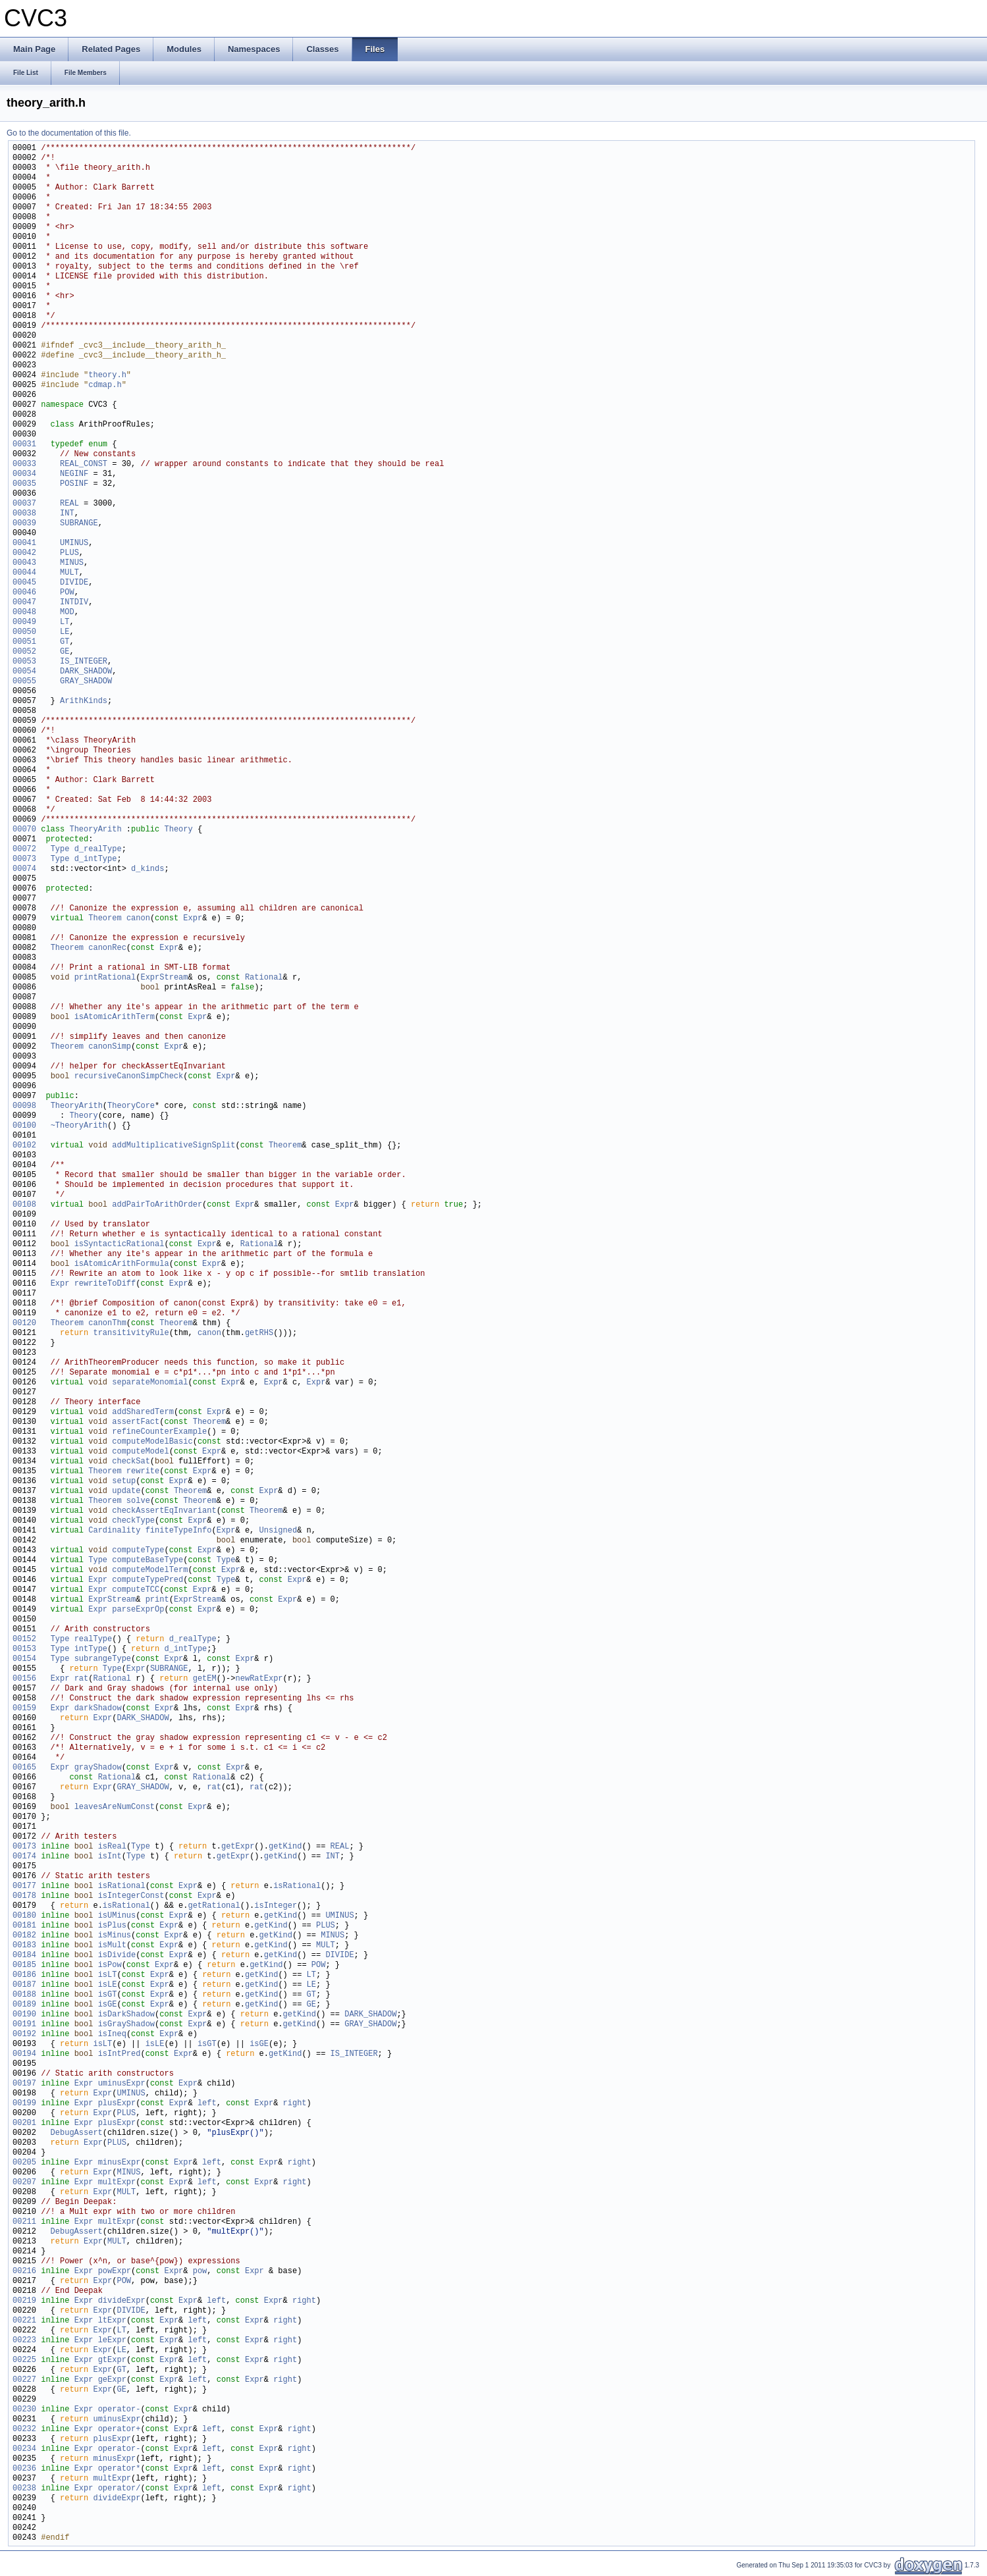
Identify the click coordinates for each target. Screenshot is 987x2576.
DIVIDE (74, 583)
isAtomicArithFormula (121, 1264)
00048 (24, 612)
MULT (69, 573)
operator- (119, 2409)
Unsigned (278, 1531)
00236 (24, 2469)
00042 (24, 553)
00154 (24, 1659)
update (126, 1491)
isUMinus (117, 1916)
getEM (205, 1679)
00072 (24, 849)
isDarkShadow (126, 2014)
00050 (24, 632)
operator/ (119, 2488)
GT (64, 642)
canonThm (107, 1323)
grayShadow (98, 1768)
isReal (112, 1847)
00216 (24, 2271)
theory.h (107, 375)
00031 (24, 444)
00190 (24, 2014)
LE (64, 632)
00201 (24, 2123)
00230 (24, 2409)
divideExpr (122, 2301)
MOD (67, 612)
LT (64, 622)
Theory (178, 829)
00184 (24, 1955)
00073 (24, 859)
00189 (24, 2005)
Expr (192, 918)
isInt (110, 1856)
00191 (24, 2024)
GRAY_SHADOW (86, 681)
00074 (24, 869)
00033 (24, 464)
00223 (24, 2340)
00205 (24, 2163)
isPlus (112, 1926)
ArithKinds (83, 701)
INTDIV (74, 602)
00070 (24, 829)
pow (200, 2271)
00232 (24, 2429)
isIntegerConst (131, 1896)
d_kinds (147, 869)
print (157, 1600)
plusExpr (117, 2103)
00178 (24, 1896)
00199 (24, 2103)
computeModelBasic (152, 1442)
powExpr (114, 2271)
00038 (24, 513)
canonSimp (109, 1047)
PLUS (69, 553)
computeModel (140, 1452)
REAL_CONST (83, 464)
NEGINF (74, 474)
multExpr (117, 2182)
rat (81, 1679)
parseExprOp (138, 1610)
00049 (24, 622)
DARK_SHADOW (86, 671)
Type (60, 849)
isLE (107, 1985)
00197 (24, 2084)
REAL (69, 504)
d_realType (98, 849)
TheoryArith (95, 829)
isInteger (275, 1906)
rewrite (142, 1471)
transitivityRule (131, 1333)
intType (90, 1649)
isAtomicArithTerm (114, 1017)
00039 (24, 523)
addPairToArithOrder (157, 1205)
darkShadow (98, 1708)
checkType (133, 1521)
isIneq (112, 2034)
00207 (24, 2182)
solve (138, 1501)
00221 (24, 2320)
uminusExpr (122, 2084)
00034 (24, 474)
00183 (24, 1945)
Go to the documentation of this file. (69, 133)
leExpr (112, 2340)
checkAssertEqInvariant (164, 1511)
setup (124, 1481)
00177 (24, 1886)
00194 (24, 2054)
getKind (285, 1847)
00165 (24, 1768)
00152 (24, 1639)
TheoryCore (131, 1106)
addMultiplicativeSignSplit (173, 1145)
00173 (24, 1847)
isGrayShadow (126, 2024)
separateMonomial (150, 1382)
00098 (24, 1106)
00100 (24, 1126)
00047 (24, 602)
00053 (24, 662)
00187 (24, 1985)
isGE (107, 2005)
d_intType (95, 859)
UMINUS (74, 543)
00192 (24, 2034)
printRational (105, 978)
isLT (107, 1975)
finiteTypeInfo (179, 1531)
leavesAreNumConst (114, 1807)
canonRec (107, 948)
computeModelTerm (150, 1570)
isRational (122, 1886)
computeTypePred (147, 1580)
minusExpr (119, 2163)
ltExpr (112, 2320)
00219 (24, 2301)
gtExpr (112, 2360)
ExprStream (164, 978)
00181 (24, 1926)
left (207, 2103)
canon (138, 918)
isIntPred (119, 2054)
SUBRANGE (79, 523)
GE (64, 652)
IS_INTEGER (83, 662)
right (295, 2103)
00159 (24, 1708)
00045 (24, 583)
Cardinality (114, 1531)
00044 (24, 573)
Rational (264, 978)
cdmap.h (104, 385)
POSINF (74, 484)
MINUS (72, 563)
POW (67, 592)
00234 (24, 2449)
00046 (24, 592)
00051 (24, 642)
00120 (24, 1323)
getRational (214, 1906)
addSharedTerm (143, 1412)
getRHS (259, 1333)
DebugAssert (77, 2133)
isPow (110, 1965)
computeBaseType (147, 1560)
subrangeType (102, 1659)
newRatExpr (259, 1679)
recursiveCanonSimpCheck (129, 1076)
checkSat (131, 1461)
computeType (138, 1550)
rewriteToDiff (105, 1284)
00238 (24, 2488)
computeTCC (135, 1590)
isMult (112, 1945)
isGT (107, 1995)
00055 (24, 681)
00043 (24, 563)
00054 (24, 671)
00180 (24, 1916)
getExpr (237, 1847)
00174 (24, 1856)
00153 (24, 1649)
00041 (24, 543)
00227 (24, 2380)
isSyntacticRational (119, 1244)
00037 (24, 504)
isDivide (117, 1955)
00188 (24, 1995)
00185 (24, 1965)
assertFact (135, 1422)
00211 (24, 2222)
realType (93, 1639)
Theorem (104, 918)
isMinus (114, 1935)
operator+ (119, 2429)
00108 (24, 1205)
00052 (24, 652)
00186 (24, 1975)
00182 (24, 1935)
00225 (24, 2360)
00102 (24, 1145)
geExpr (112, 2380)
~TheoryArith (79, 1126)
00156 (24, 1679)
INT (67, 513)
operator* (119, 2469)
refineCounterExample (159, 1432)
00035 (24, 484)
